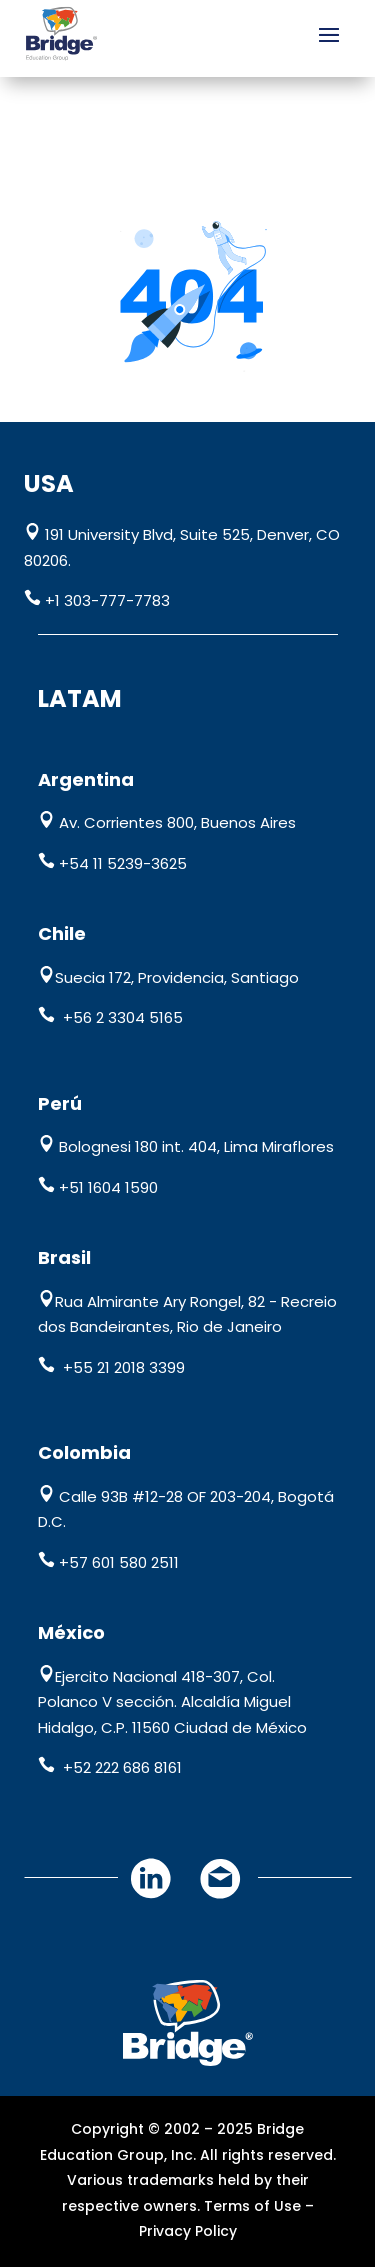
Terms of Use (252, 2206)
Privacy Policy (188, 2231)
